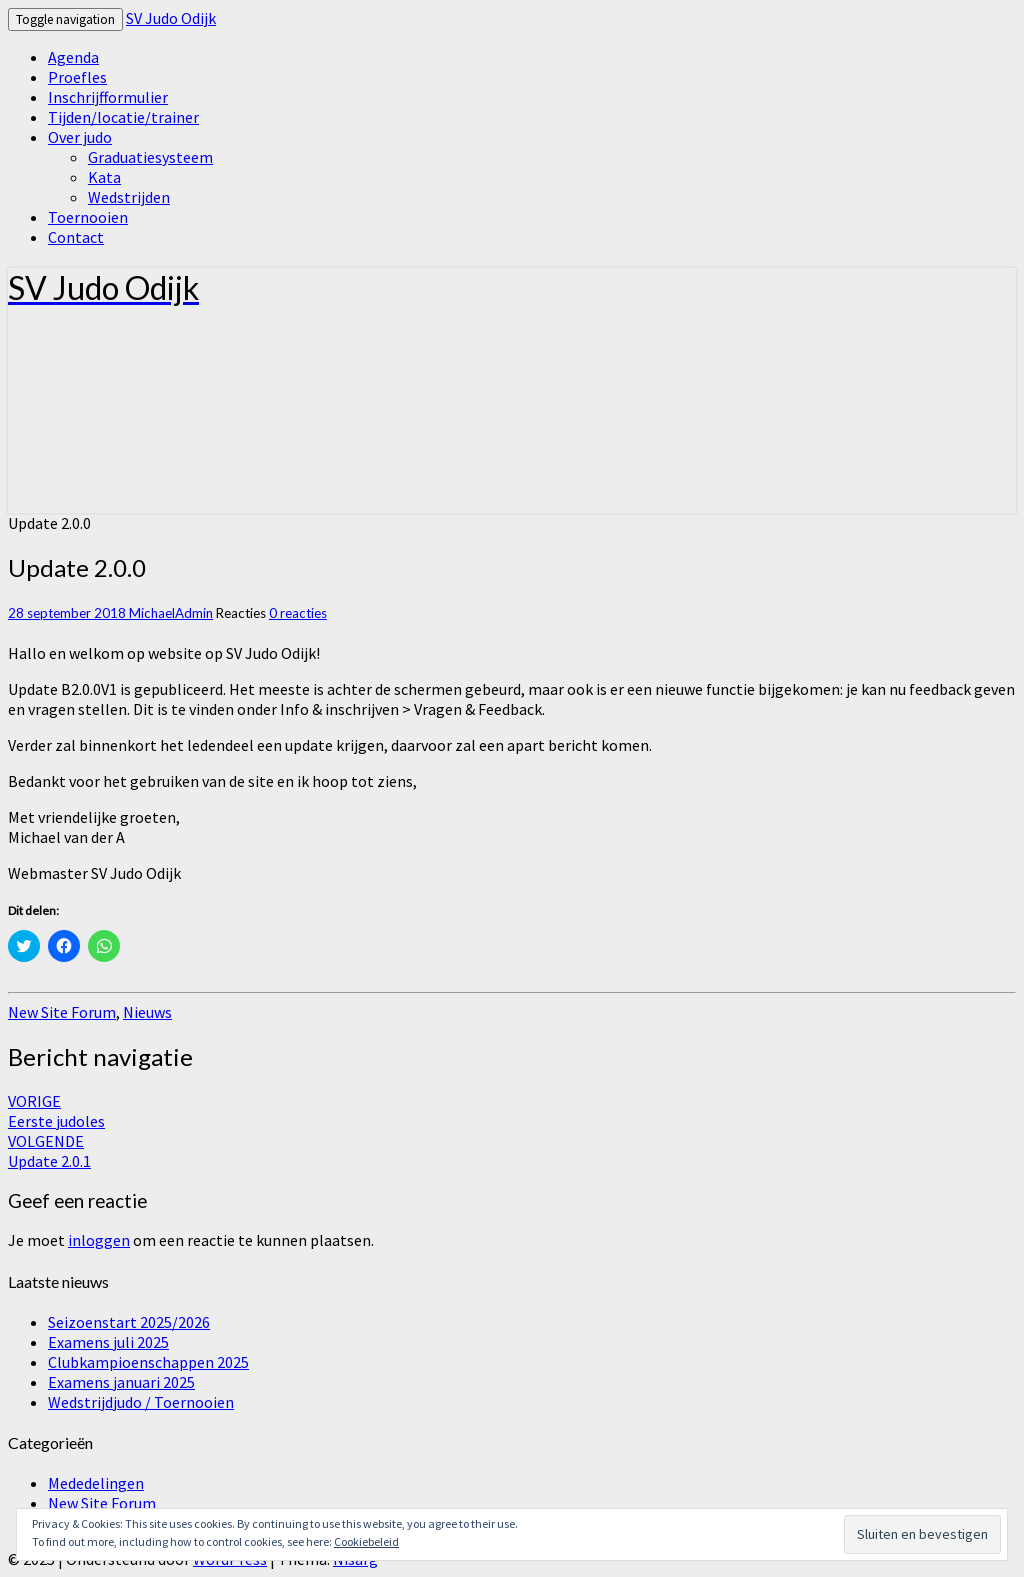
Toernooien (88, 217)
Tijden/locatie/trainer (123, 117)
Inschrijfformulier (108, 97)
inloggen (99, 1240)
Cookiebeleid (366, 1541)
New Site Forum (62, 1012)
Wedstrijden (129, 197)
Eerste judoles (56, 1111)
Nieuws (147, 1012)
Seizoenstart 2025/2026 (129, 1322)
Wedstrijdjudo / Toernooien (141, 1402)
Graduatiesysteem (150, 157)
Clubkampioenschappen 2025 (148, 1362)
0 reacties (298, 613)
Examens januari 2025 (121, 1382)
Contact (76, 237)
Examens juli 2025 (108, 1342)
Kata (104, 177)
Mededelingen (96, 1483)
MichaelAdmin (171, 613)
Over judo (80, 137)
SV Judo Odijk (171, 18)
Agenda (73, 57)
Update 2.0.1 (49, 1151)
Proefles (77, 77)
